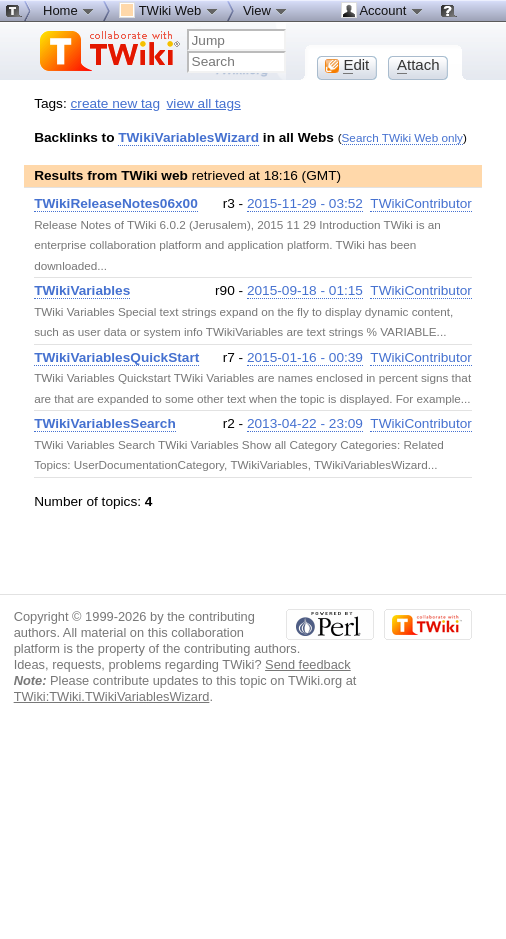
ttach (418, 65)
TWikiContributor (421, 203)
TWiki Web (169, 10)
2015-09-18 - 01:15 (305, 290)
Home (69, 10)
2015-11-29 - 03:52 (305, 203)
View (266, 10)
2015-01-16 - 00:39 (305, 357)
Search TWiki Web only (402, 137)
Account (382, 10)
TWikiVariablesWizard (188, 137)
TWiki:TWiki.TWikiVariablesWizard (112, 696)
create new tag (115, 103)
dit (347, 65)
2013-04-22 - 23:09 (305, 423)
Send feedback (308, 664)
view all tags (204, 103)
